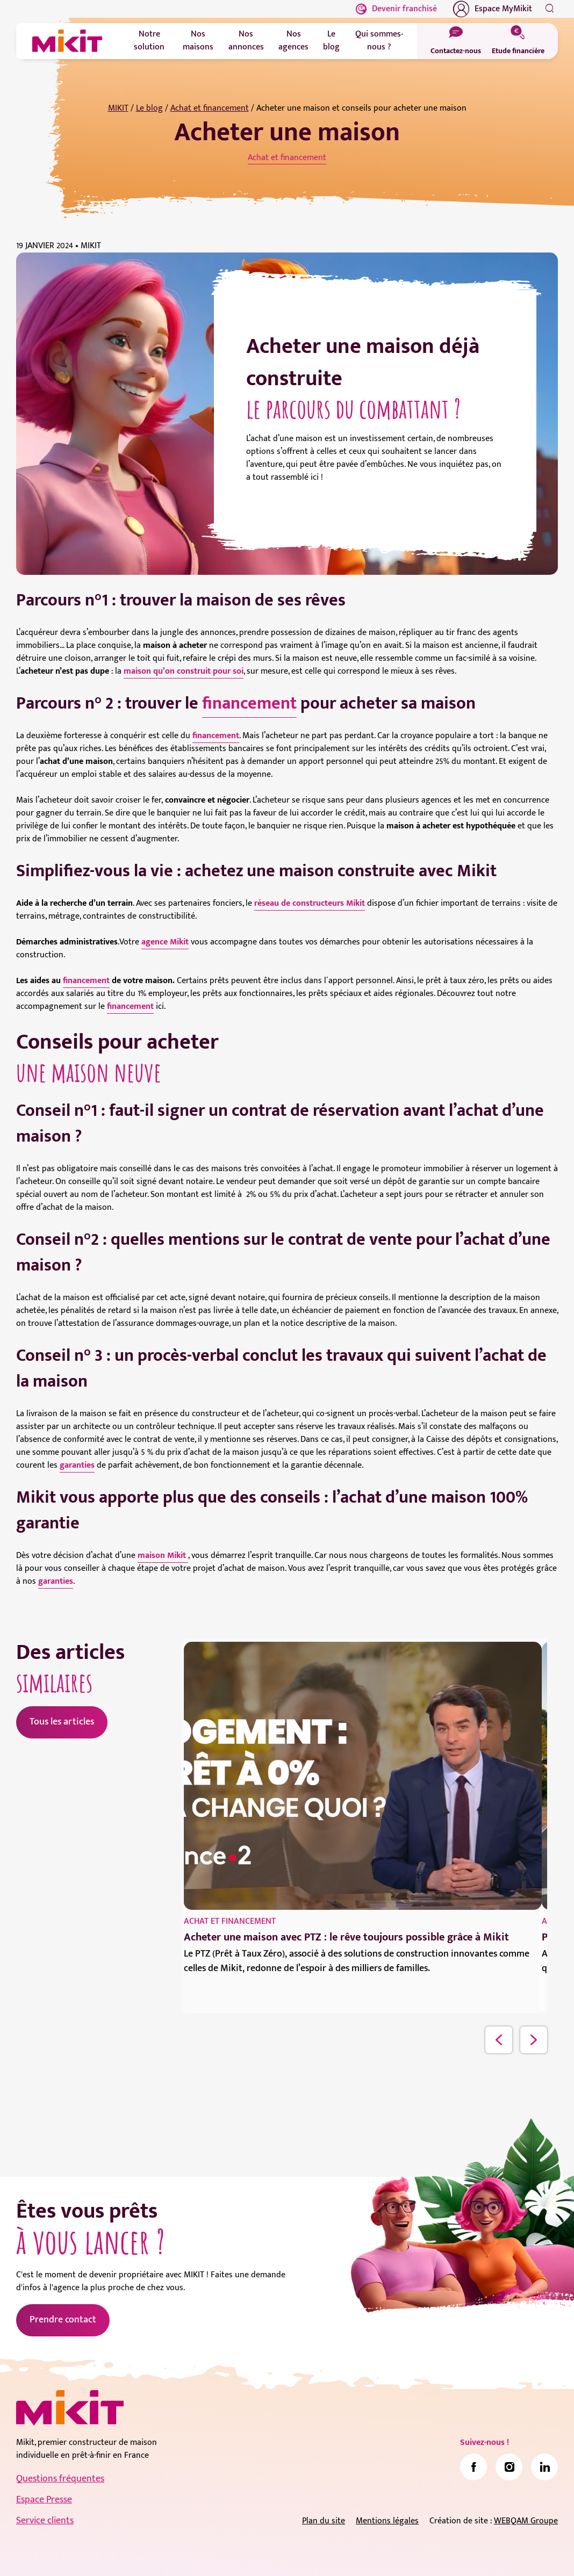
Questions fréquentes (60, 2479)
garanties (77, 1465)
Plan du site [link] (323, 2521)
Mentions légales (387, 2521)
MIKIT (118, 108)
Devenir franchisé (396, 9)
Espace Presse (44, 2500)
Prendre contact (63, 2320)
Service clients (45, 2521)
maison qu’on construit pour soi (183, 671)
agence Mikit (165, 942)
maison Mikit (163, 1555)
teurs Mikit (345, 903)
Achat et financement (209, 108)
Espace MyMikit (492, 9)
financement (249, 703)
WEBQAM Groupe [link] (526, 2521)
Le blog (149, 108)
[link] (473, 2467)
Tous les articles (62, 1722)
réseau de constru (287, 903)
